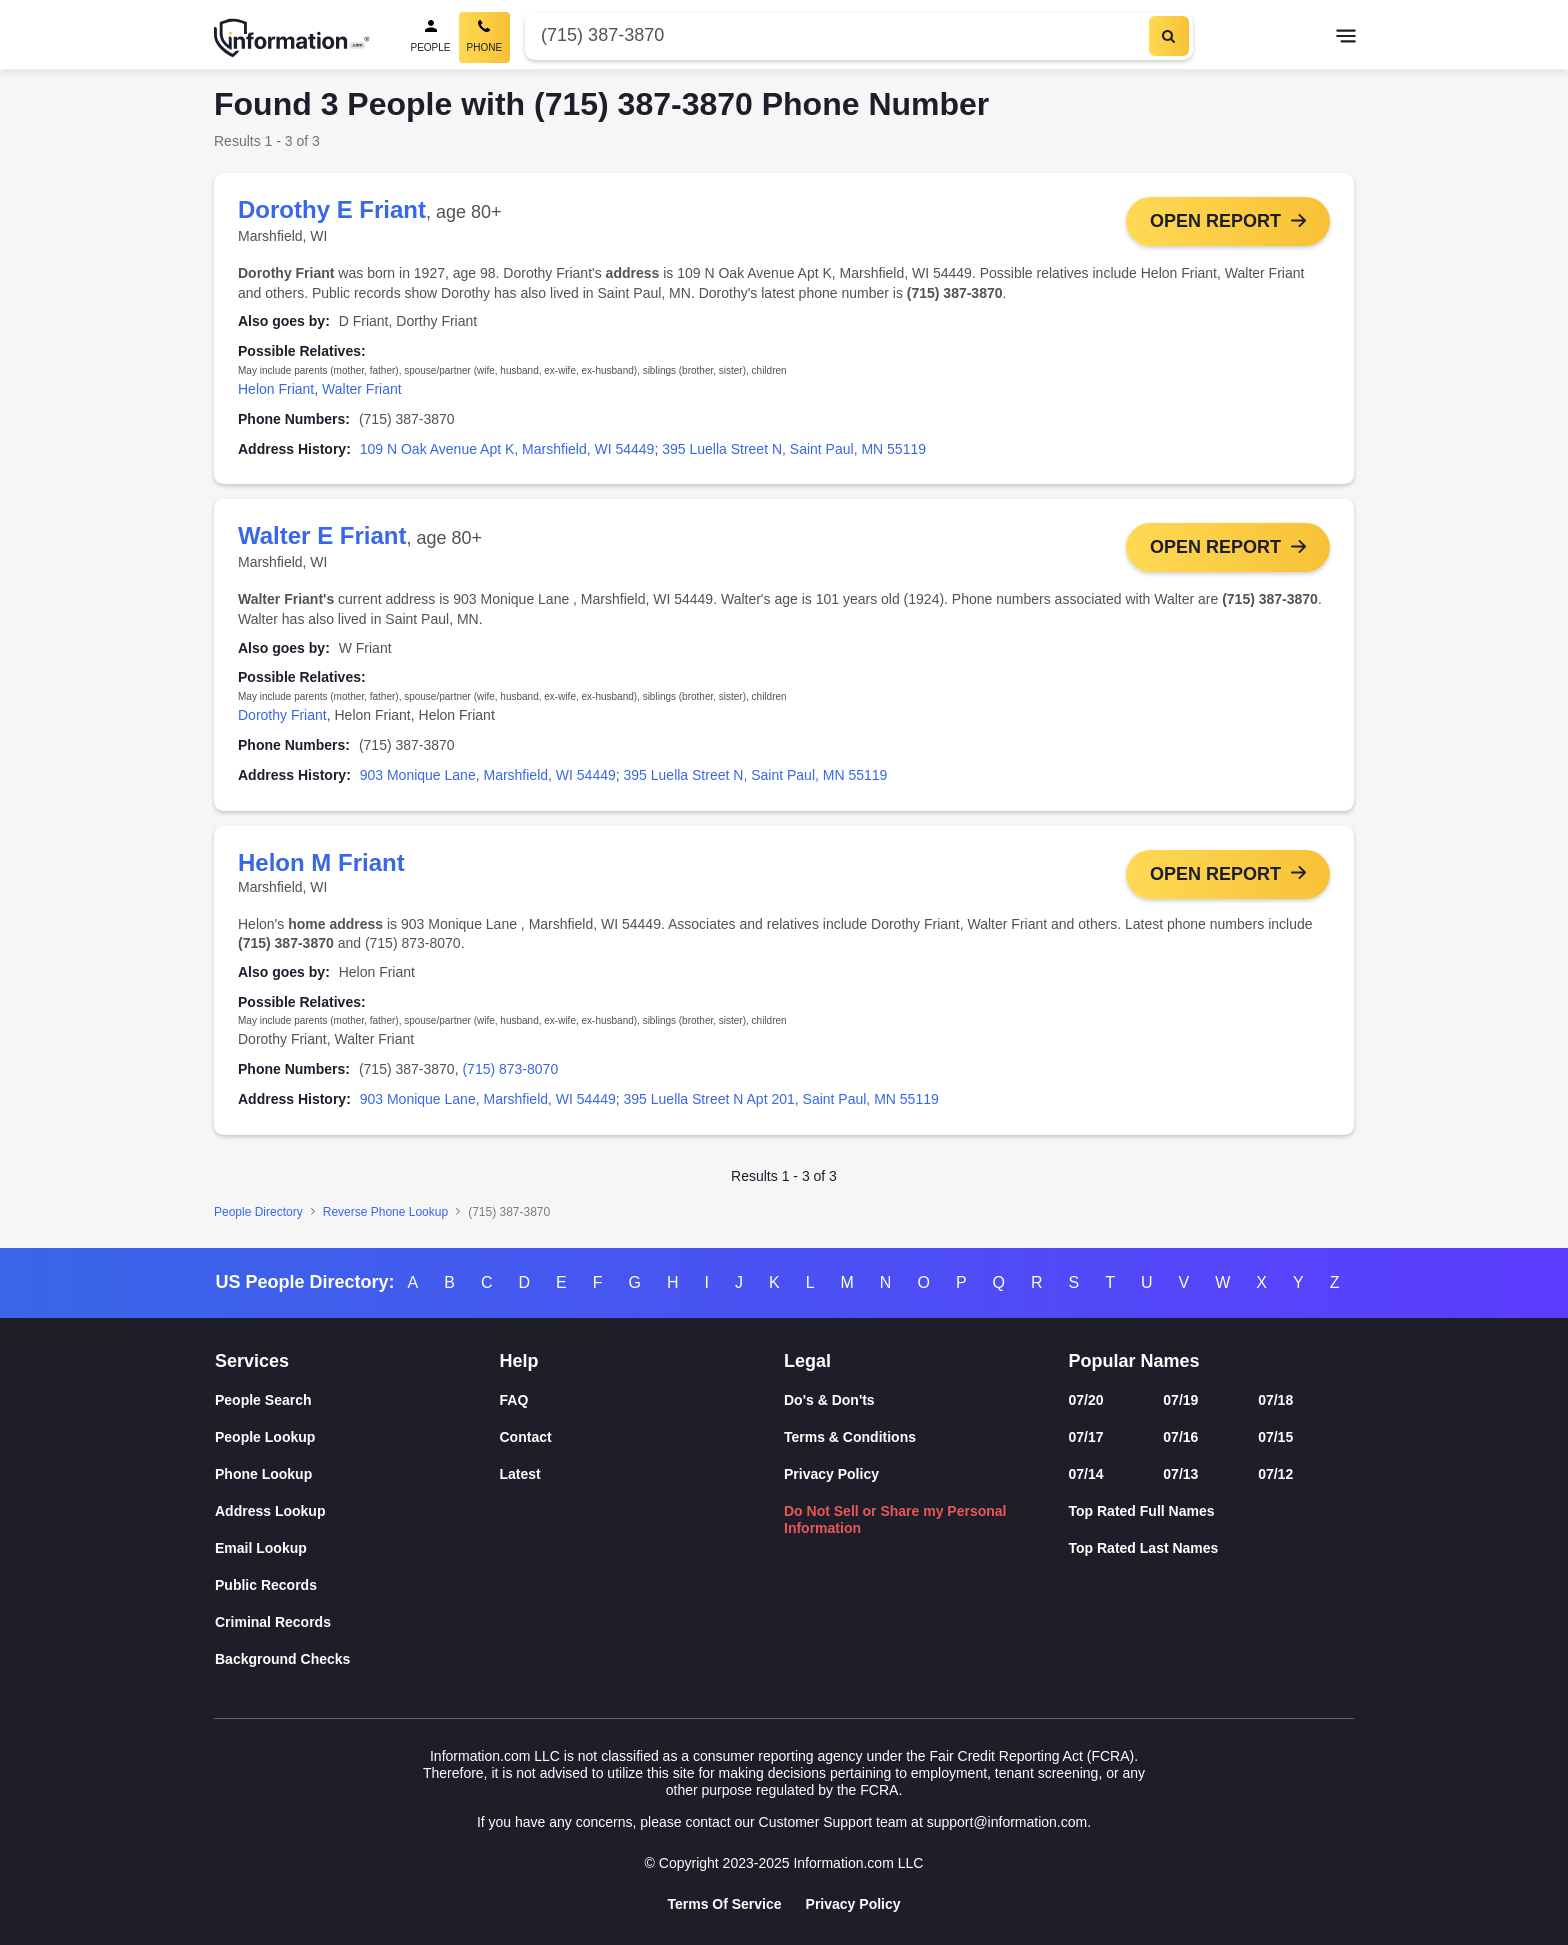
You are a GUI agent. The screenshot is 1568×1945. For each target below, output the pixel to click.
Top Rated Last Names (1144, 1548)
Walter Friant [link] (362, 389)
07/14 (1086, 1474)
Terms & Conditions (850, 1437)
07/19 (1180, 1400)
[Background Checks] (357, 1659)
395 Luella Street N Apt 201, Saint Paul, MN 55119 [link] (781, 1101)
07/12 (1275, 1474)
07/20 (1086, 1400)
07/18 (1275, 1400)
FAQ (514, 1400)
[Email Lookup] (357, 1548)
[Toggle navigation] (1346, 38)
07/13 (1180, 1474)
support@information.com (1007, 1822)
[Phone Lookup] (357, 1474)
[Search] (1169, 36)
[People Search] (431, 37)
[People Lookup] (357, 1437)
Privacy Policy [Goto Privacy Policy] (853, 1904)
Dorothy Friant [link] (282, 716)
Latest (520, 1474)
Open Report (1215, 221)
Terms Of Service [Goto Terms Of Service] (724, 1904)
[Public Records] (357, 1585)
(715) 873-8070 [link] (510, 1071)
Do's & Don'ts (829, 1400)
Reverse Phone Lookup (385, 1214)
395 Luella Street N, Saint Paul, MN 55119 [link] (794, 449)
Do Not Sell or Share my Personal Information (895, 1519)
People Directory (258, 1214)
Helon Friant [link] (276, 389)
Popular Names (1134, 1361)
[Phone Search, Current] (485, 37)
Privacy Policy (831, 1474)
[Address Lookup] (357, 1511)
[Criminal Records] (357, 1622)
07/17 (1086, 1437)
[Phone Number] (834, 35)
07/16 (1180, 1437)
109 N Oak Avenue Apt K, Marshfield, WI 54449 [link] (507, 449)
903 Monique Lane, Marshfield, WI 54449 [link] (488, 776)
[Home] (292, 38)
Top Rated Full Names (1142, 1511)
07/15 (1275, 1437)
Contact (526, 1437)
